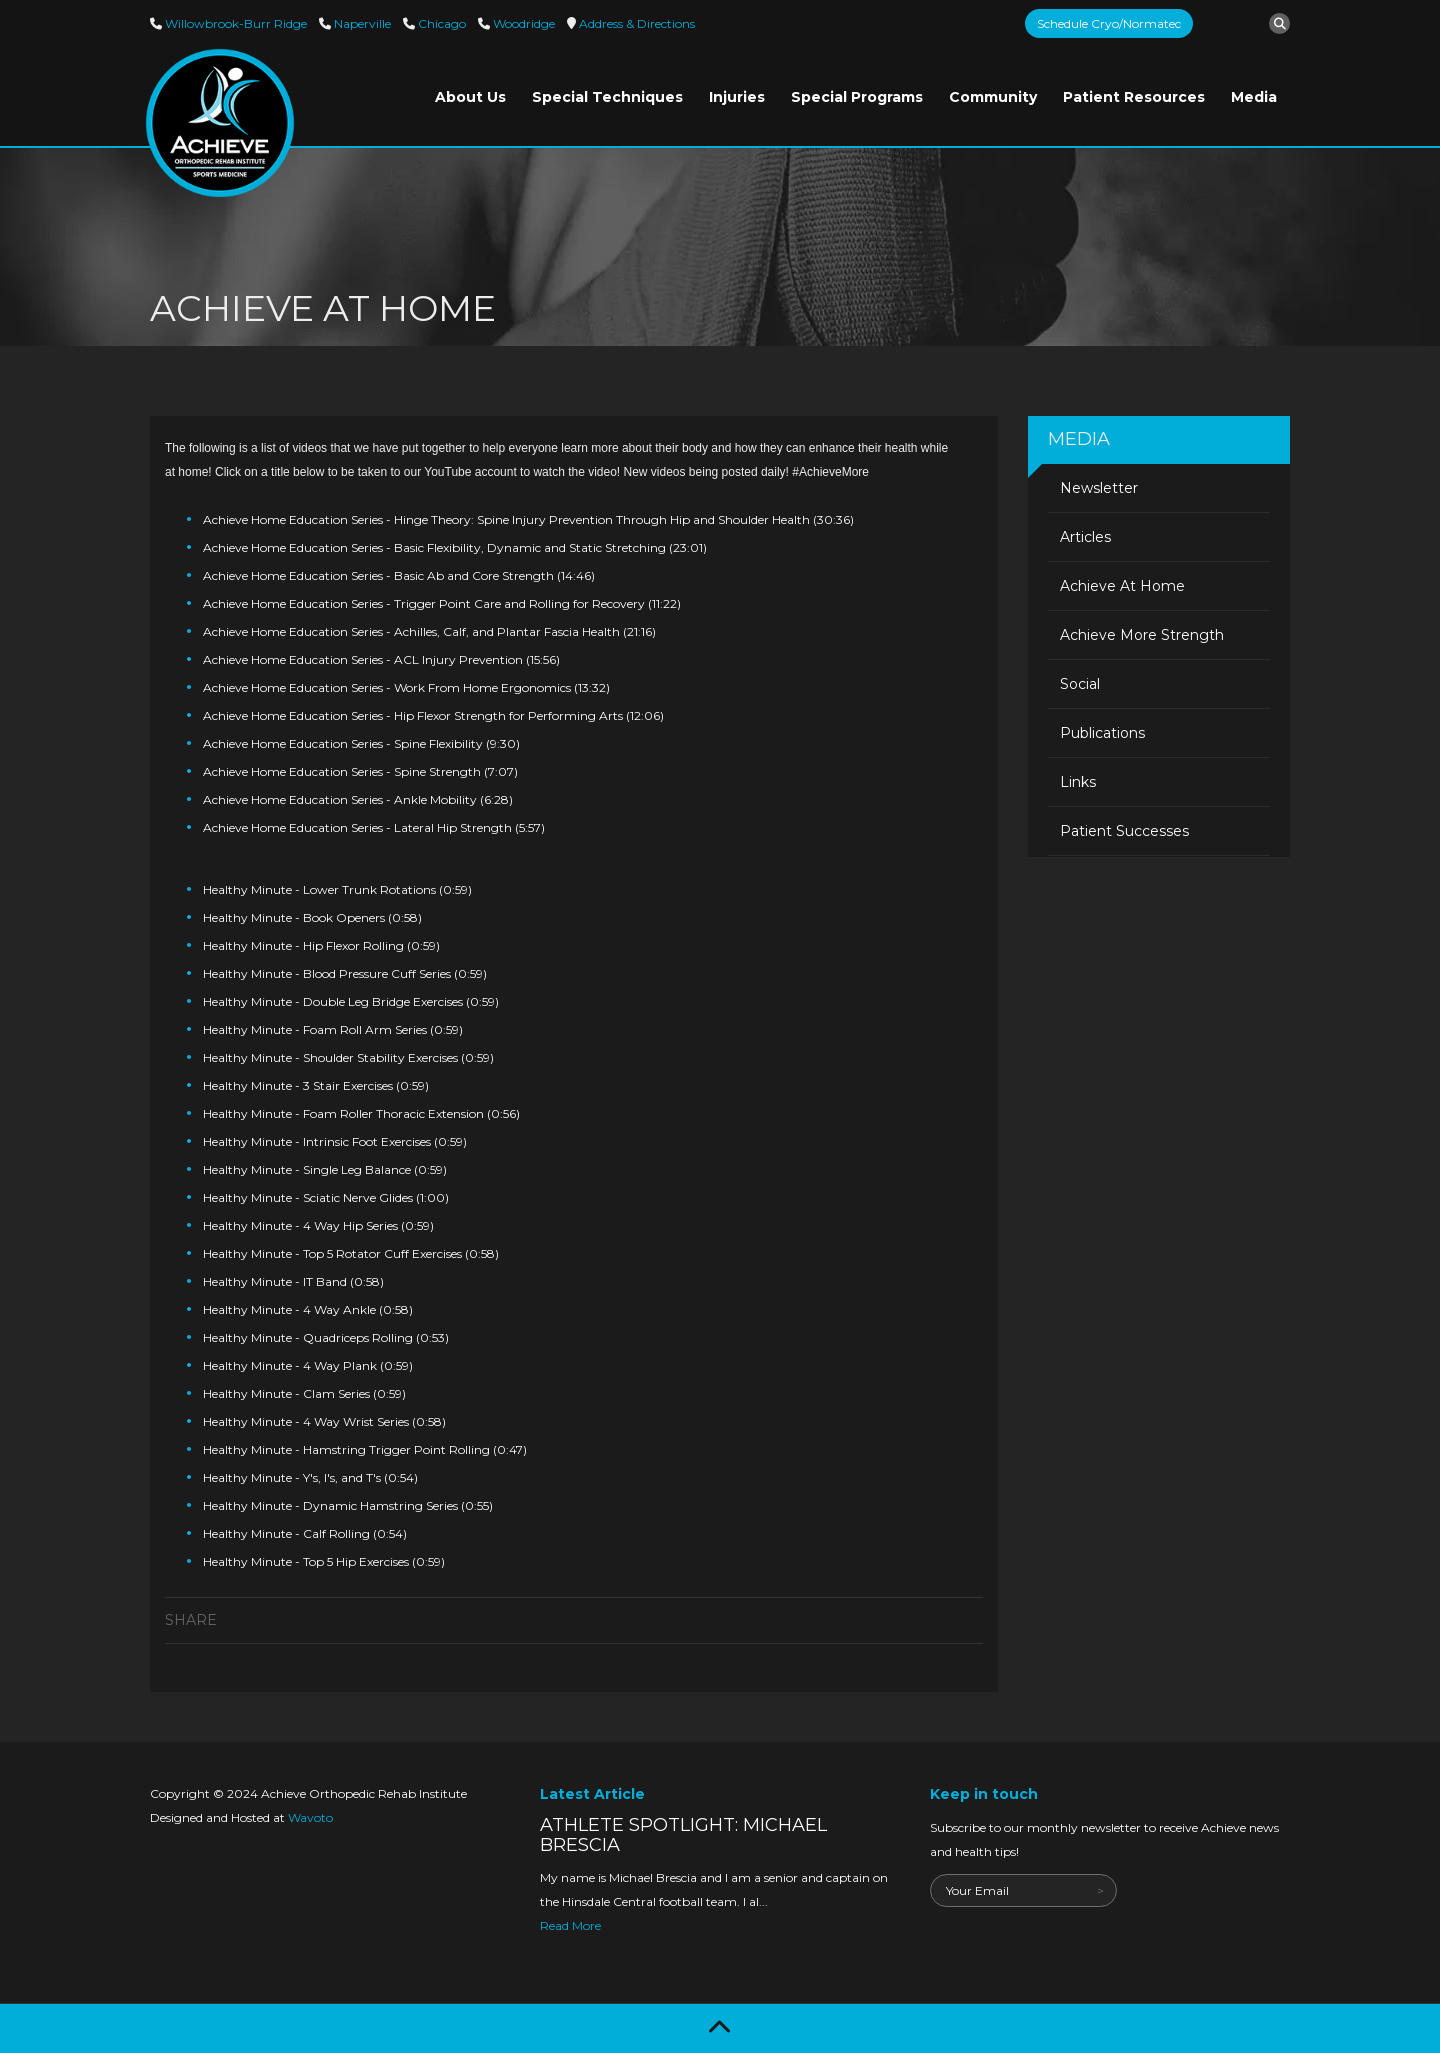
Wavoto (310, 1817)
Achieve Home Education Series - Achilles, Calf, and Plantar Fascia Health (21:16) (429, 631)
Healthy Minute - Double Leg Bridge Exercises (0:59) (351, 1001)
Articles (1085, 537)
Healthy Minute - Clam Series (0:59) (304, 1393)
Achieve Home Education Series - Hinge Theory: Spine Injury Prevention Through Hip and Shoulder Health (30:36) (528, 519)
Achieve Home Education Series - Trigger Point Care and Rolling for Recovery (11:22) (442, 603)
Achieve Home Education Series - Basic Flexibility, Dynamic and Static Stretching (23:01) (455, 547)
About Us (470, 97)
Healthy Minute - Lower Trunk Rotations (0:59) (337, 889)
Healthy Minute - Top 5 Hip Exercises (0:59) (324, 1561)
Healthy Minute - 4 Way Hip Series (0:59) (318, 1225)
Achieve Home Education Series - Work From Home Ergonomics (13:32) (406, 687)
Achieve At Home (1122, 586)
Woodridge (522, 23)
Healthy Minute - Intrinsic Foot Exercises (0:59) (335, 1141)
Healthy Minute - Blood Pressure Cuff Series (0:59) (345, 973)
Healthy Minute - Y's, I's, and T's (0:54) (310, 1477)
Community (993, 97)
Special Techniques (607, 97)
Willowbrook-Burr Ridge (234, 23)
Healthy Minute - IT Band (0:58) (293, 1281)
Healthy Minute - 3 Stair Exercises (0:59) (316, 1085)
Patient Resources (1134, 97)
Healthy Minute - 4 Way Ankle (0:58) (308, 1309)
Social (1080, 684)
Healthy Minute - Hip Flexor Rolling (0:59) (321, 945)
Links (1078, 782)
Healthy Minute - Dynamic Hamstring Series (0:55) (348, 1505)
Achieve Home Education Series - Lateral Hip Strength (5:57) (374, 827)
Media (1254, 97)
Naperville (361, 23)
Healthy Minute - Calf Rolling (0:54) (305, 1533)
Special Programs (857, 97)
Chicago (440, 23)
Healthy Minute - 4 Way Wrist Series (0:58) (324, 1421)
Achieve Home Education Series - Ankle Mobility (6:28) (358, 799)
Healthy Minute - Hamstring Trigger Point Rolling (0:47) (365, 1449)
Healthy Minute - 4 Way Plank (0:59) (308, 1365)
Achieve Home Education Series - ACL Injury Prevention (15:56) (381, 659)
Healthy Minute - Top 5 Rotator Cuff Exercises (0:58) (351, 1253)
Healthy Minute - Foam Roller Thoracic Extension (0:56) (361, 1113)
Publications (1102, 733)
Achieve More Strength (1142, 635)
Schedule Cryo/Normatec (1109, 23)
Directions (635, 23)
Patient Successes (1124, 831)
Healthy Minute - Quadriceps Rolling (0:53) (326, 1337)
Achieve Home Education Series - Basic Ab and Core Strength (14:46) (399, 575)
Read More (570, 1925)
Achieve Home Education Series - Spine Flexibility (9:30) (361, 743)
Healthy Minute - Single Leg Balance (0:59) (325, 1169)
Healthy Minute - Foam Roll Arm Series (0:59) (333, 1029)
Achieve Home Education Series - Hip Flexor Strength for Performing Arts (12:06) (433, 715)
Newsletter (1099, 488)
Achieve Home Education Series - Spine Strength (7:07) (360, 771)
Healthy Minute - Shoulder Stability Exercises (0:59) (348, 1057)
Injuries (737, 97)
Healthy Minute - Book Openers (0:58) (312, 917)
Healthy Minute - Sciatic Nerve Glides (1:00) (326, 1197)
